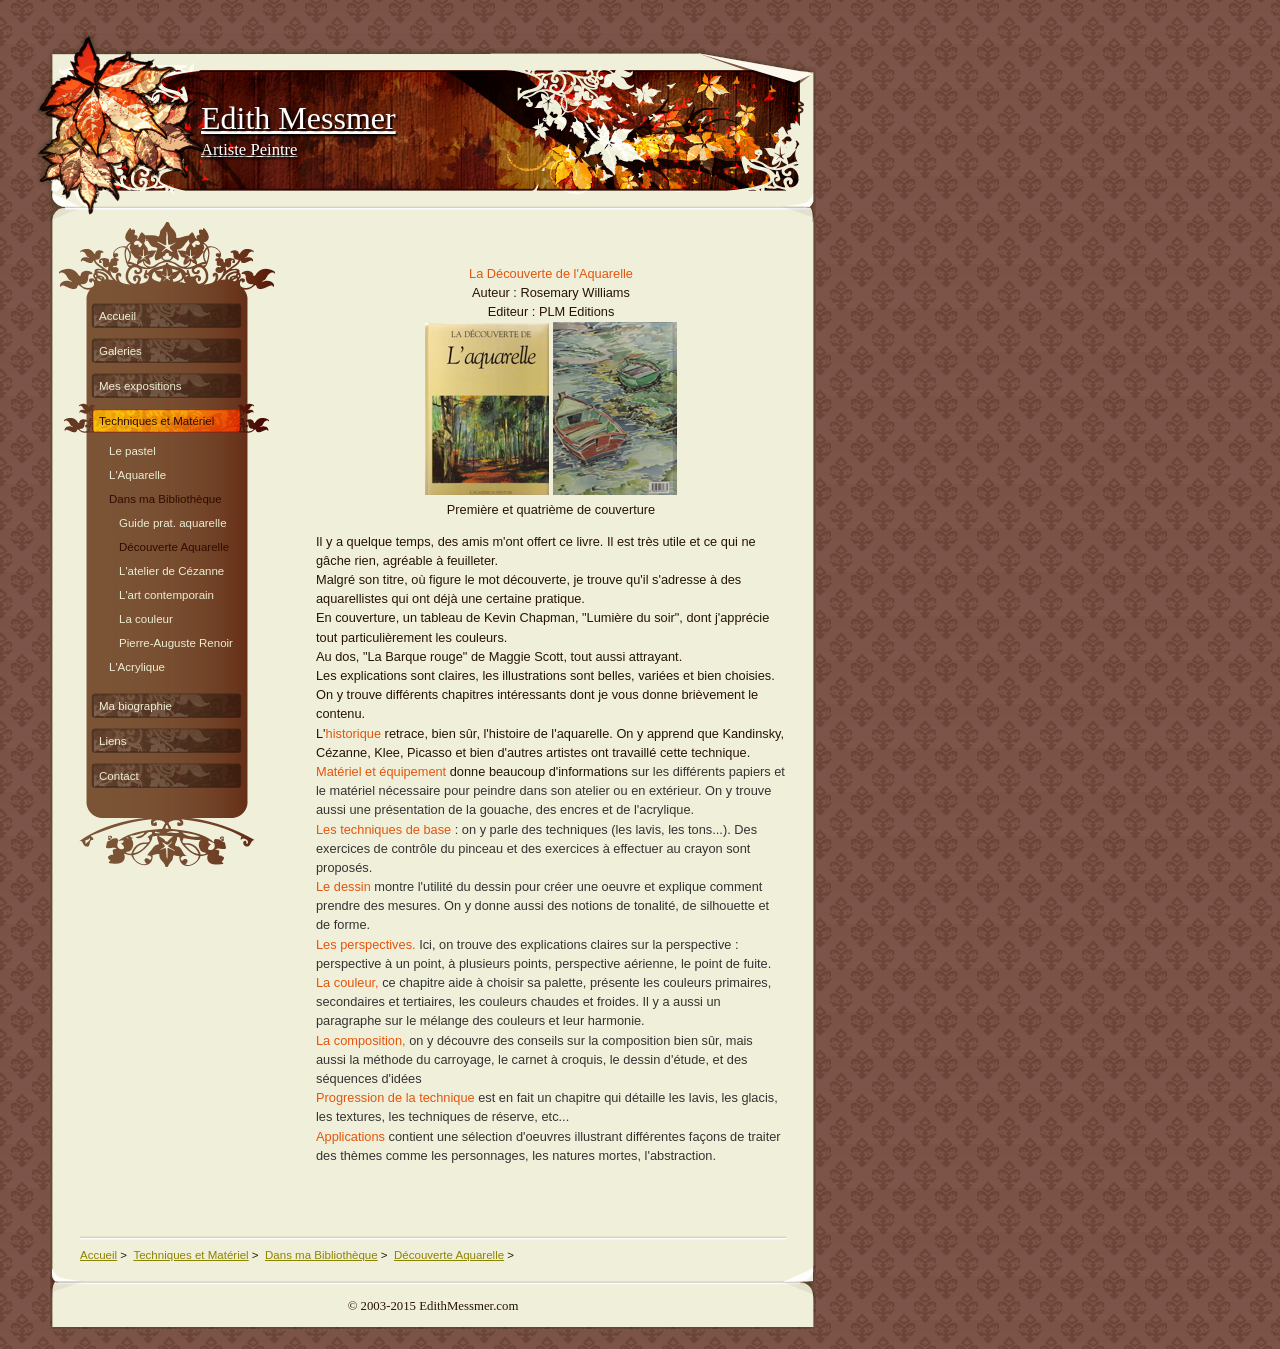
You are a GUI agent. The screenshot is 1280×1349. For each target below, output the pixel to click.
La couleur (146, 616)
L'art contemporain (166, 592)
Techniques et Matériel (156, 421)
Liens (113, 741)
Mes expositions (140, 386)
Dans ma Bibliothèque (165, 496)
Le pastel (132, 448)
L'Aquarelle (137, 472)
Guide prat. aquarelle (173, 520)
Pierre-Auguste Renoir (176, 640)
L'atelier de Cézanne (171, 568)
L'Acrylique (137, 664)
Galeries (120, 351)
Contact (119, 776)
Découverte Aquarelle (174, 544)
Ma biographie (135, 706)
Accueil (117, 316)
